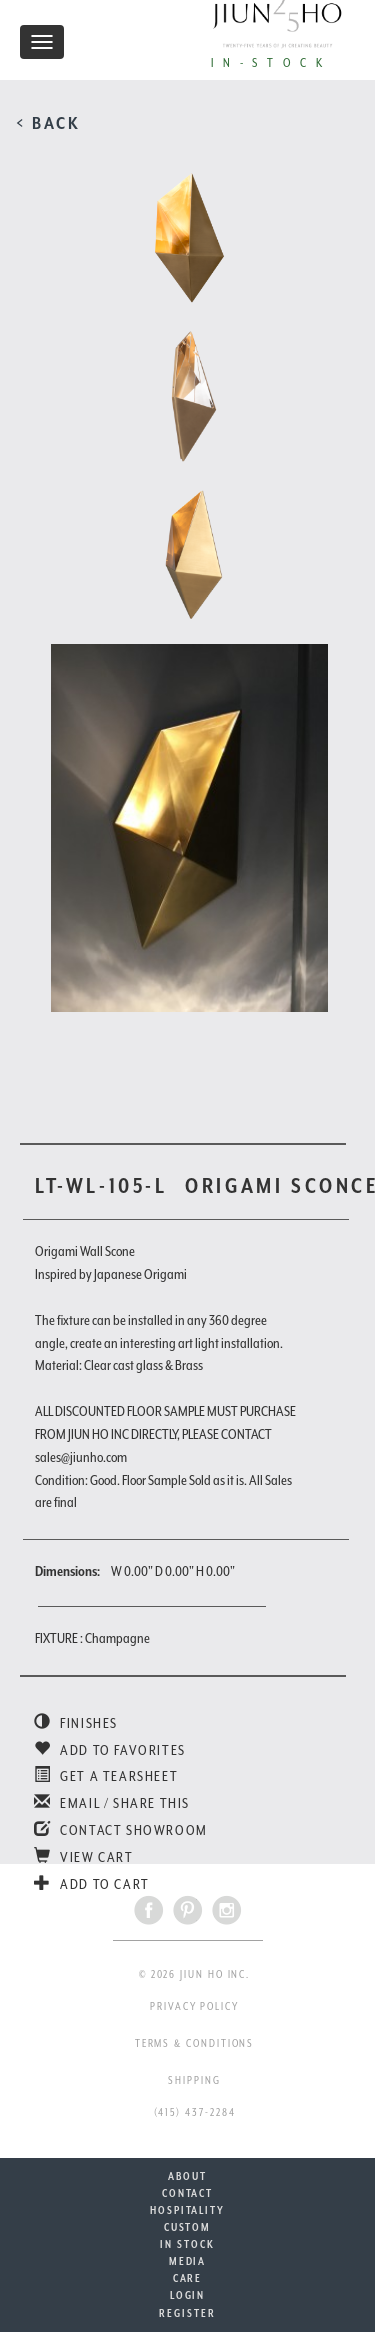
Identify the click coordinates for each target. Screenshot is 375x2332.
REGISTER (187, 2313)
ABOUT (187, 2176)
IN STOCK (187, 2244)
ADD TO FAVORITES (110, 1750)
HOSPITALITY (187, 2210)
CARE (188, 2278)
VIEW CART (84, 1857)
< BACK (48, 123)
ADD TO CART (92, 1884)
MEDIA (188, 2261)
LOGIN (188, 2295)
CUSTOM (188, 2227)
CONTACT (187, 2193)
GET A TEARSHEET (106, 1776)
